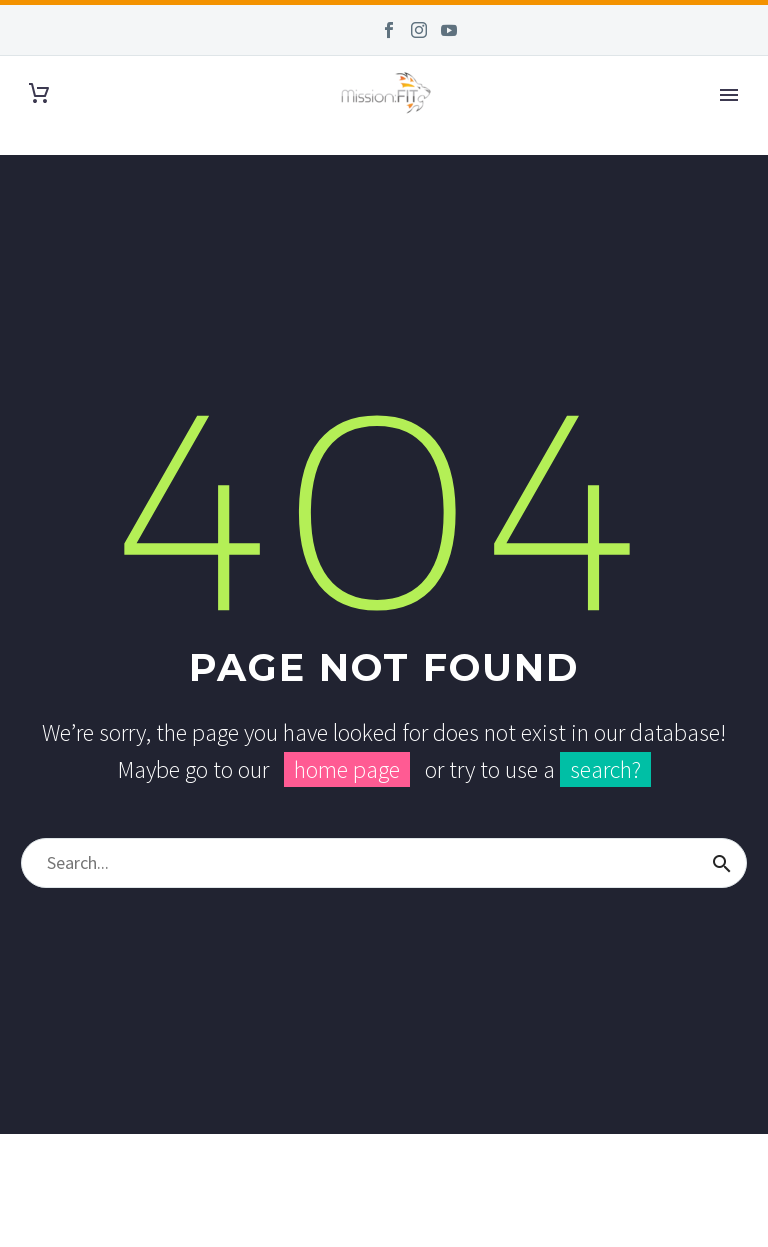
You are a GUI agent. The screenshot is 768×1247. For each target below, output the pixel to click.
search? (605, 769)
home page (347, 769)
